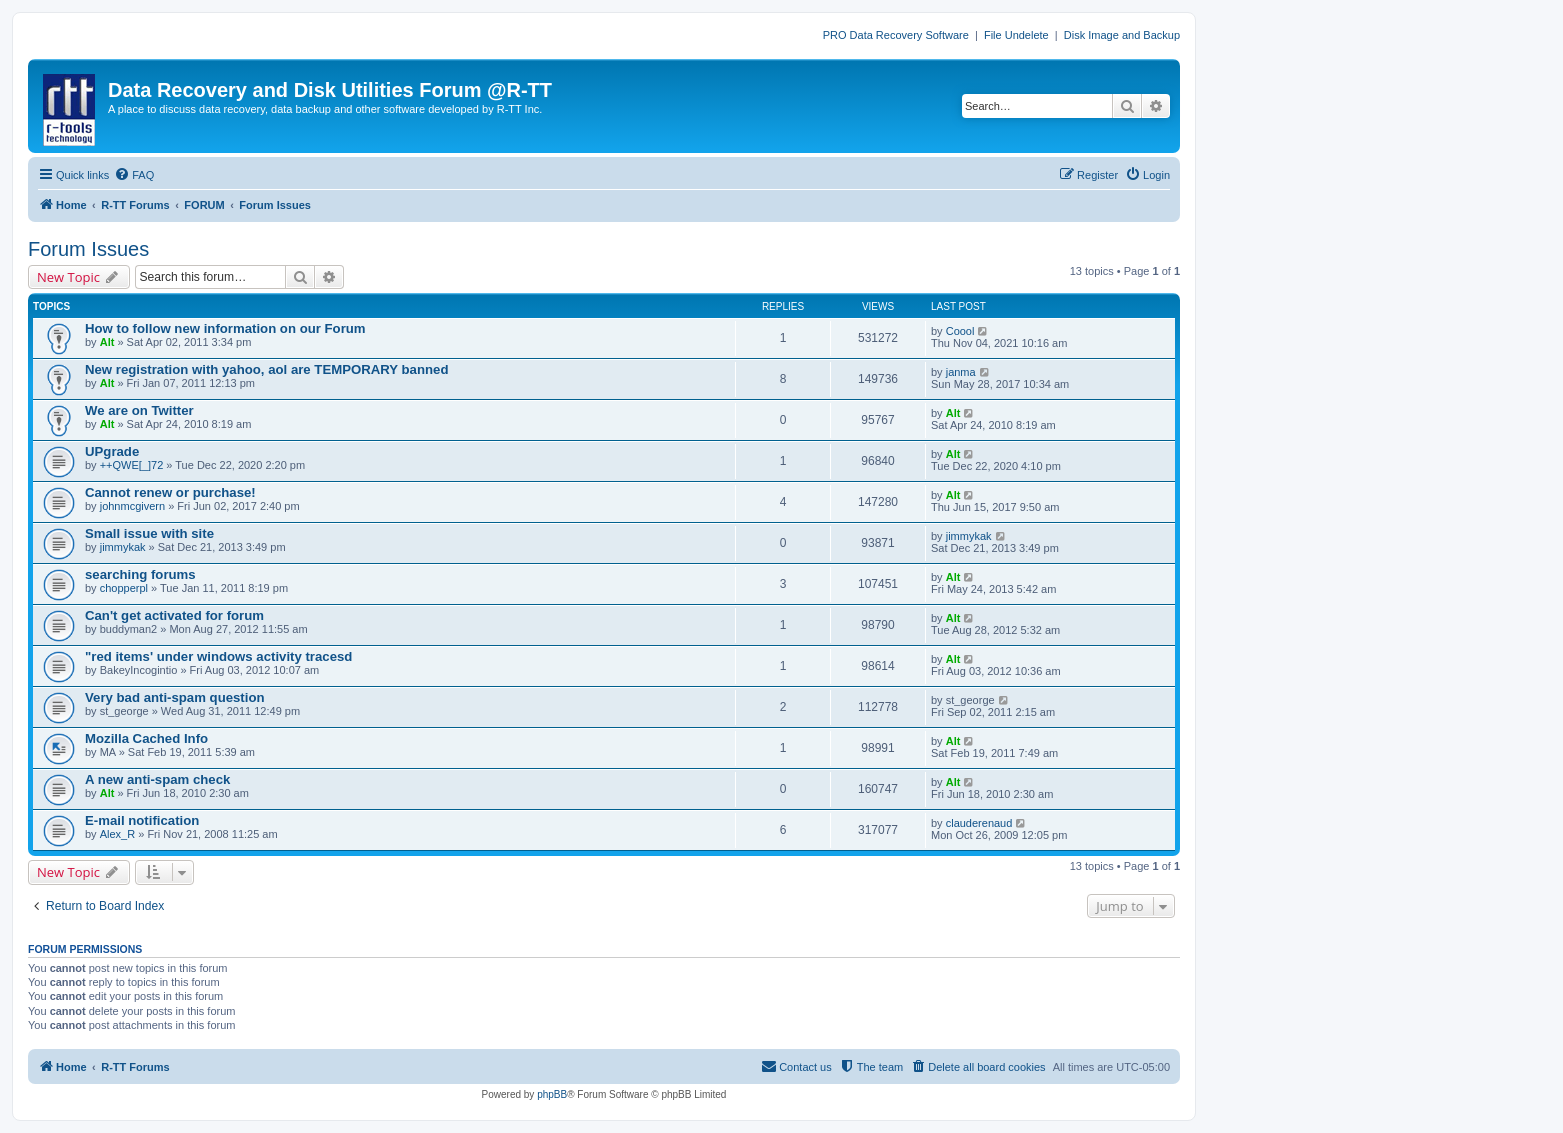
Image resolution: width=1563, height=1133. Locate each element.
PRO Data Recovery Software (896, 35)
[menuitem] (134, 175)
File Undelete (1016, 35)
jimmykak (123, 547)
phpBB (552, 1094)
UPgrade (112, 451)
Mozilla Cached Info (146, 738)
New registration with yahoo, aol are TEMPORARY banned (266, 369)
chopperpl (124, 588)
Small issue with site (149, 533)
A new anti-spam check (157, 779)
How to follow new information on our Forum (225, 328)
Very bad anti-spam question (175, 697)
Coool (960, 331)
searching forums (140, 574)
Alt (107, 342)
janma (961, 372)
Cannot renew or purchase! (170, 492)
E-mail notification (142, 820)
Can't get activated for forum (174, 615)
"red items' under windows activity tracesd (218, 656)
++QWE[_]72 (132, 465)
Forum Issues (88, 249)
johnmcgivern (132, 506)
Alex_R (117, 834)
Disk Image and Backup (1122, 35)
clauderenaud (979, 823)
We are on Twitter (139, 410)
